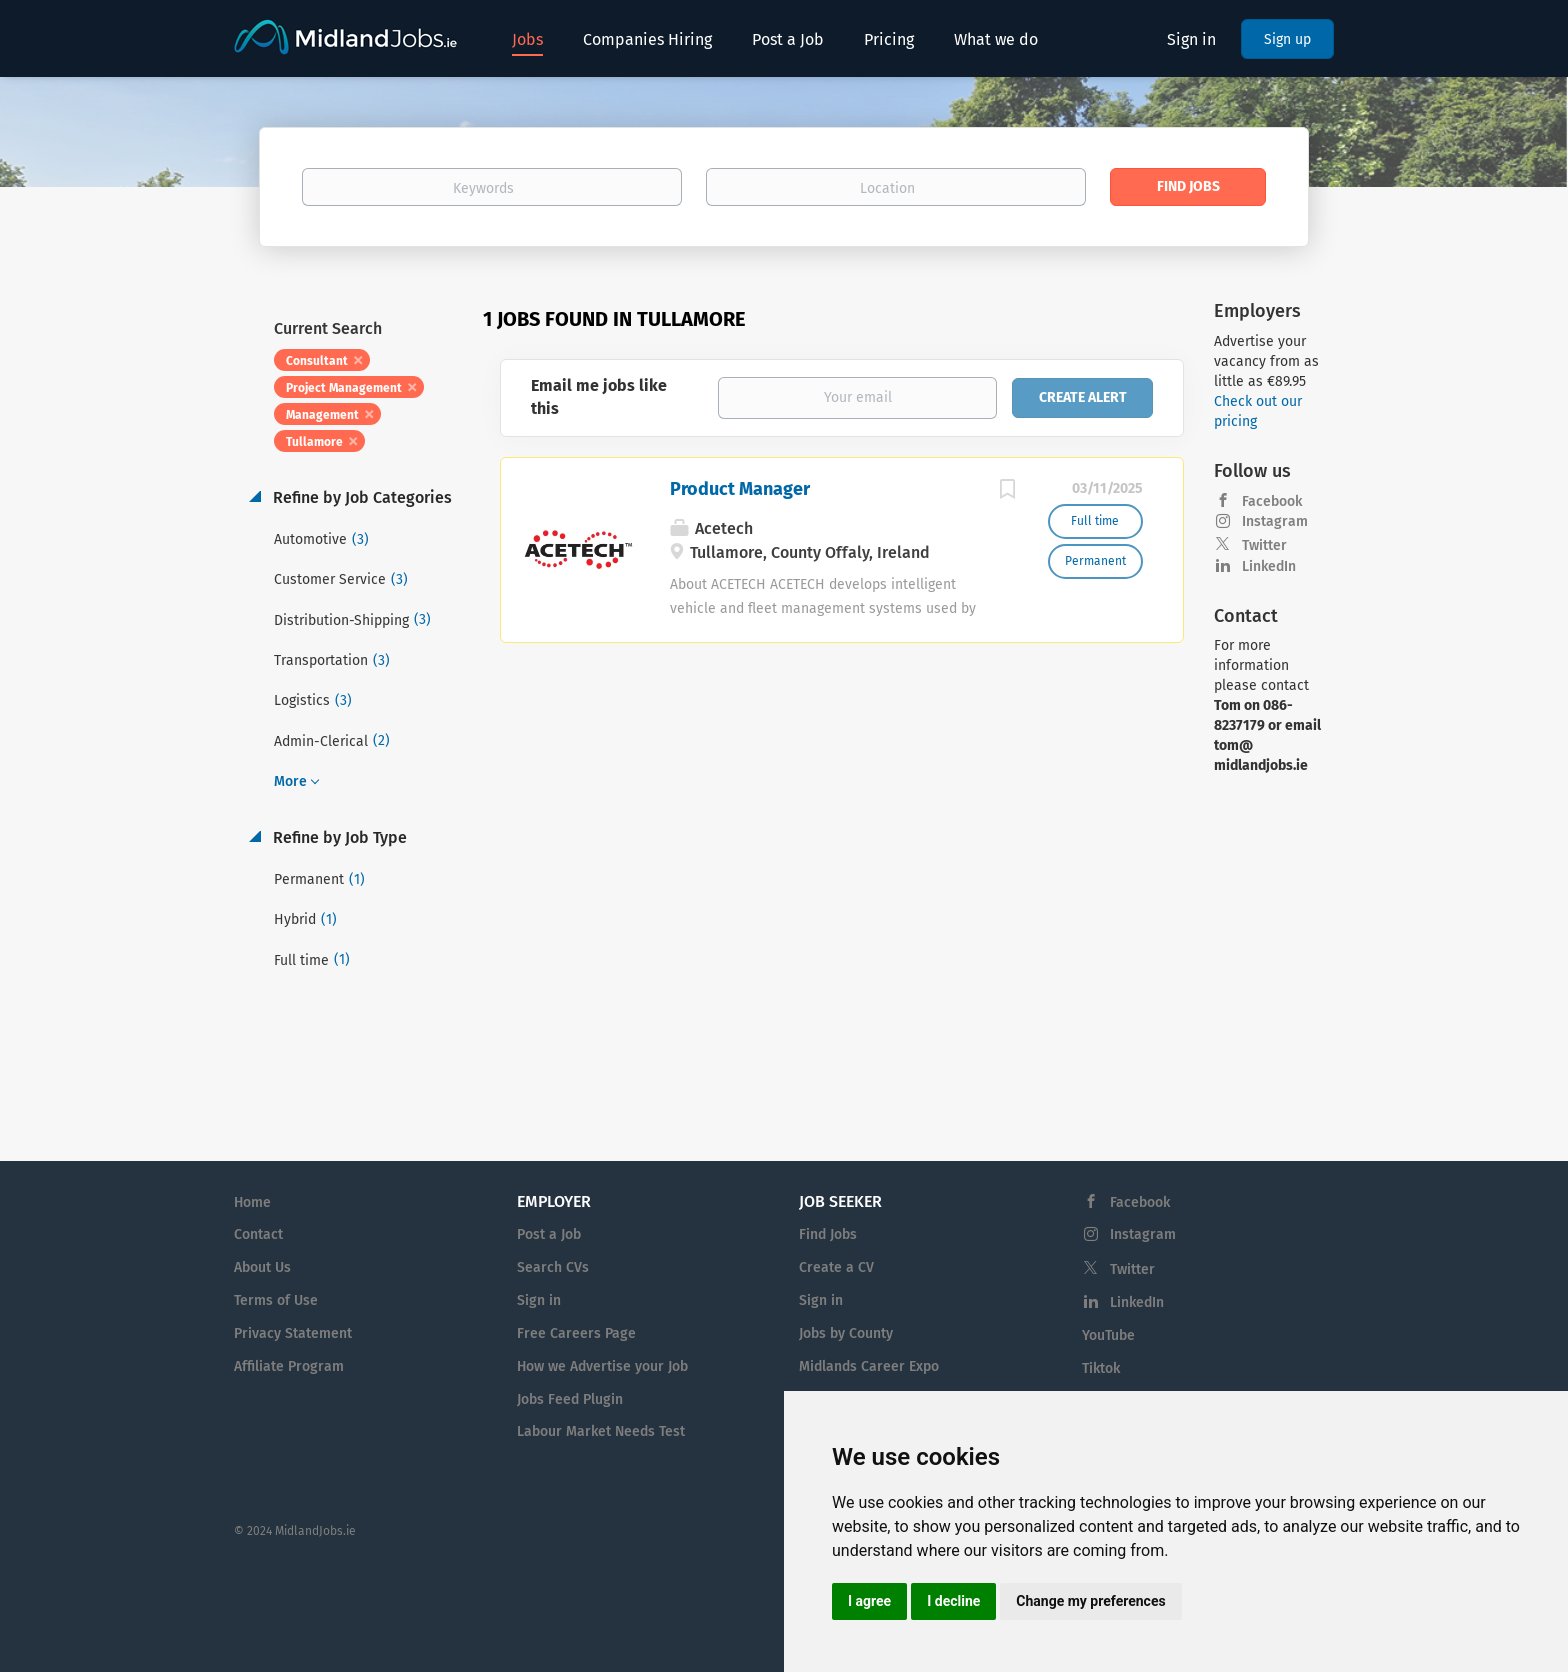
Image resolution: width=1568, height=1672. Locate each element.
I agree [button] (869, 1601)
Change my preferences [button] (1090, 1601)
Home (252, 1202)
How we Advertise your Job (602, 1366)
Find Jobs (1188, 186)
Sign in (1191, 39)
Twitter (1264, 545)
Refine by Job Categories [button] (360, 497)
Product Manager (740, 489)
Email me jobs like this (599, 397)
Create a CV (836, 1267)
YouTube (1108, 1335)
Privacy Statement (293, 1333)
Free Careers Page (576, 1333)
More (290, 781)
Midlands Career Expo (869, 1366)
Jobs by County (846, 1333)
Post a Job (549, 1234)
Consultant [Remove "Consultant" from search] (317, 361)
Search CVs (553, 1267)
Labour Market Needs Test (601, 1431)
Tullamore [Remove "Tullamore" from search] (314, 442)
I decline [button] (953, 1601)
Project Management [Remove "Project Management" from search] (344, 388)
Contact (258, 1234)
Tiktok (1101, 1368)
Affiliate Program (289, 1366)
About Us (262, 1267)
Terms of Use (276, 1300)
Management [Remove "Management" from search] (322, 415)
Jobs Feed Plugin (570, 1399)
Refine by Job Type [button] (338, 837)
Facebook (1272, 501)
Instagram (1275, 521)
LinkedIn (1269, 566)
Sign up (1287, 39)
